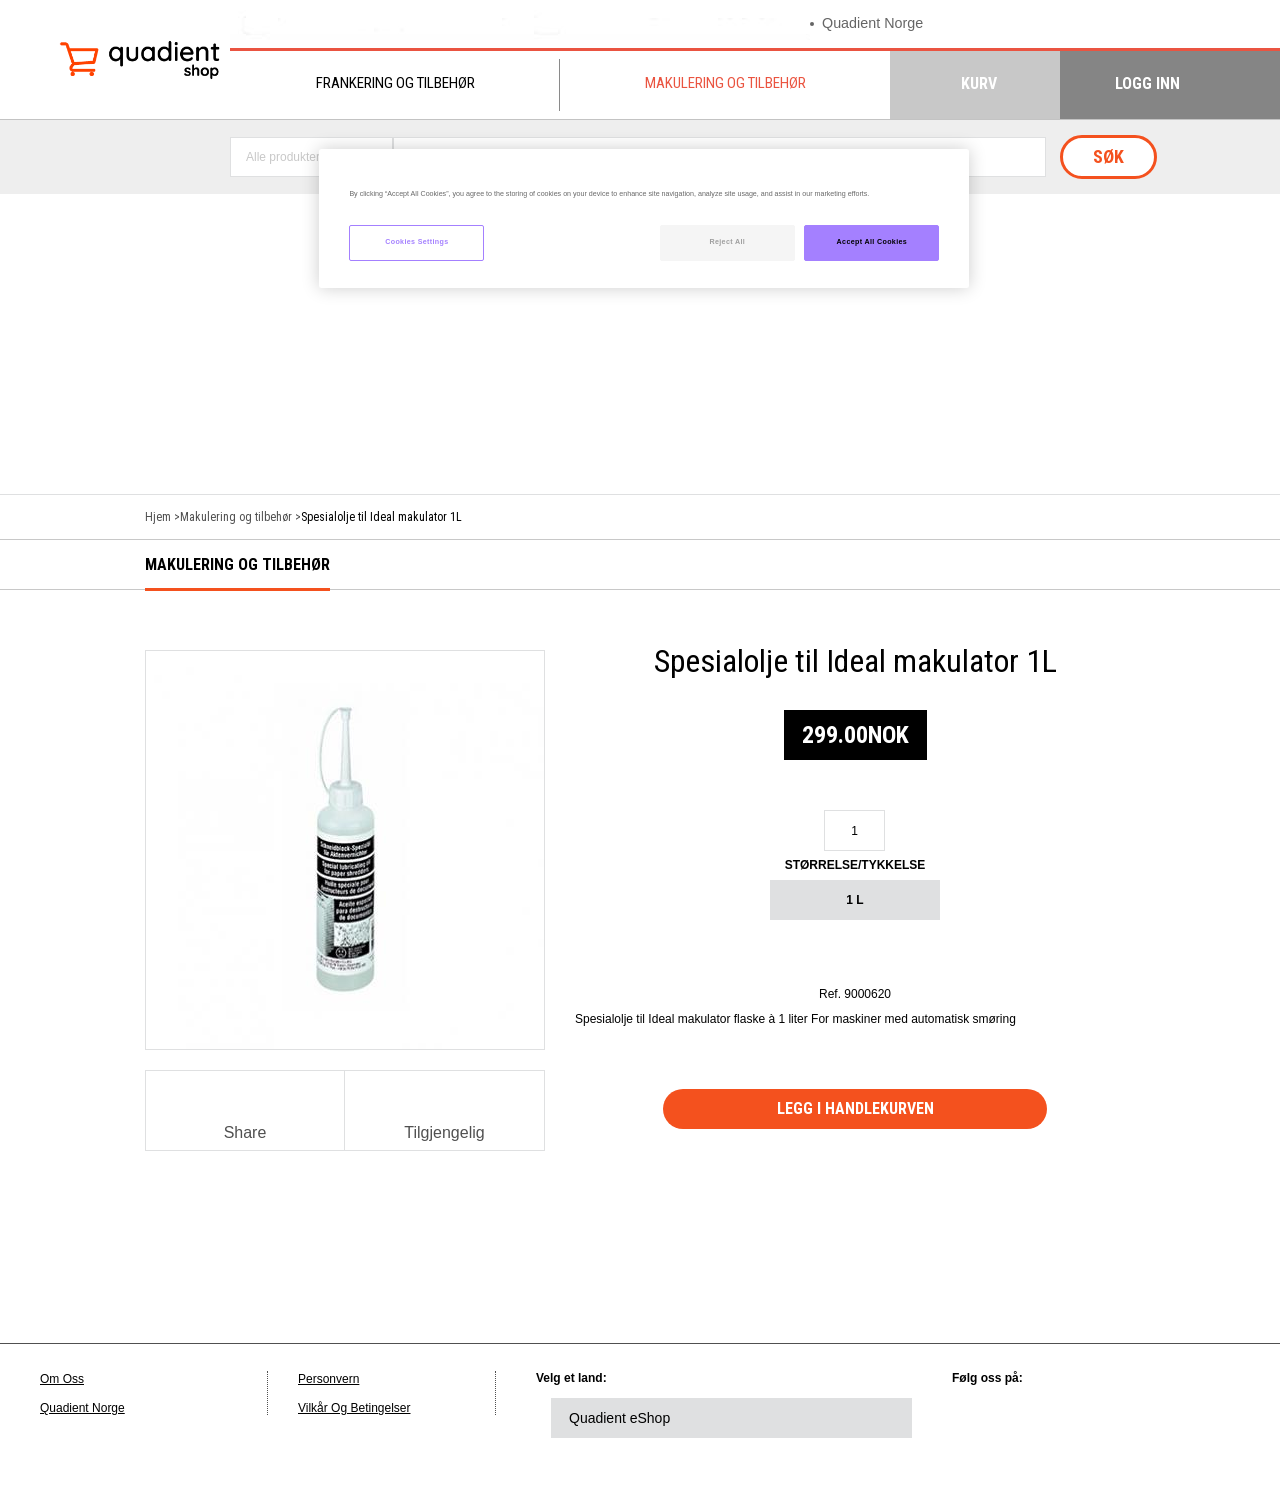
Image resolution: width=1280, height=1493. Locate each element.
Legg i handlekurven (855, 1108)
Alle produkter (283, 157)
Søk (1108, 156)
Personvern (328, 1379)
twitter (1042, 1418)
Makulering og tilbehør (725, 83)
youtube (1152, 1418)
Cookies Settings (416, 242)
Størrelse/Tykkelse (855, 865)
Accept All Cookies (872, 242)
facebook (1097, 1418)
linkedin (987, 1418)
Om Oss (62, 1379)
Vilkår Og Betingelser (354, 1408)
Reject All (727, 242)
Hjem (158, 517)
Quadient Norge (875, 23)
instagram (1207, 1418)
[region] (644, 218)
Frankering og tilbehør (395, 83)
